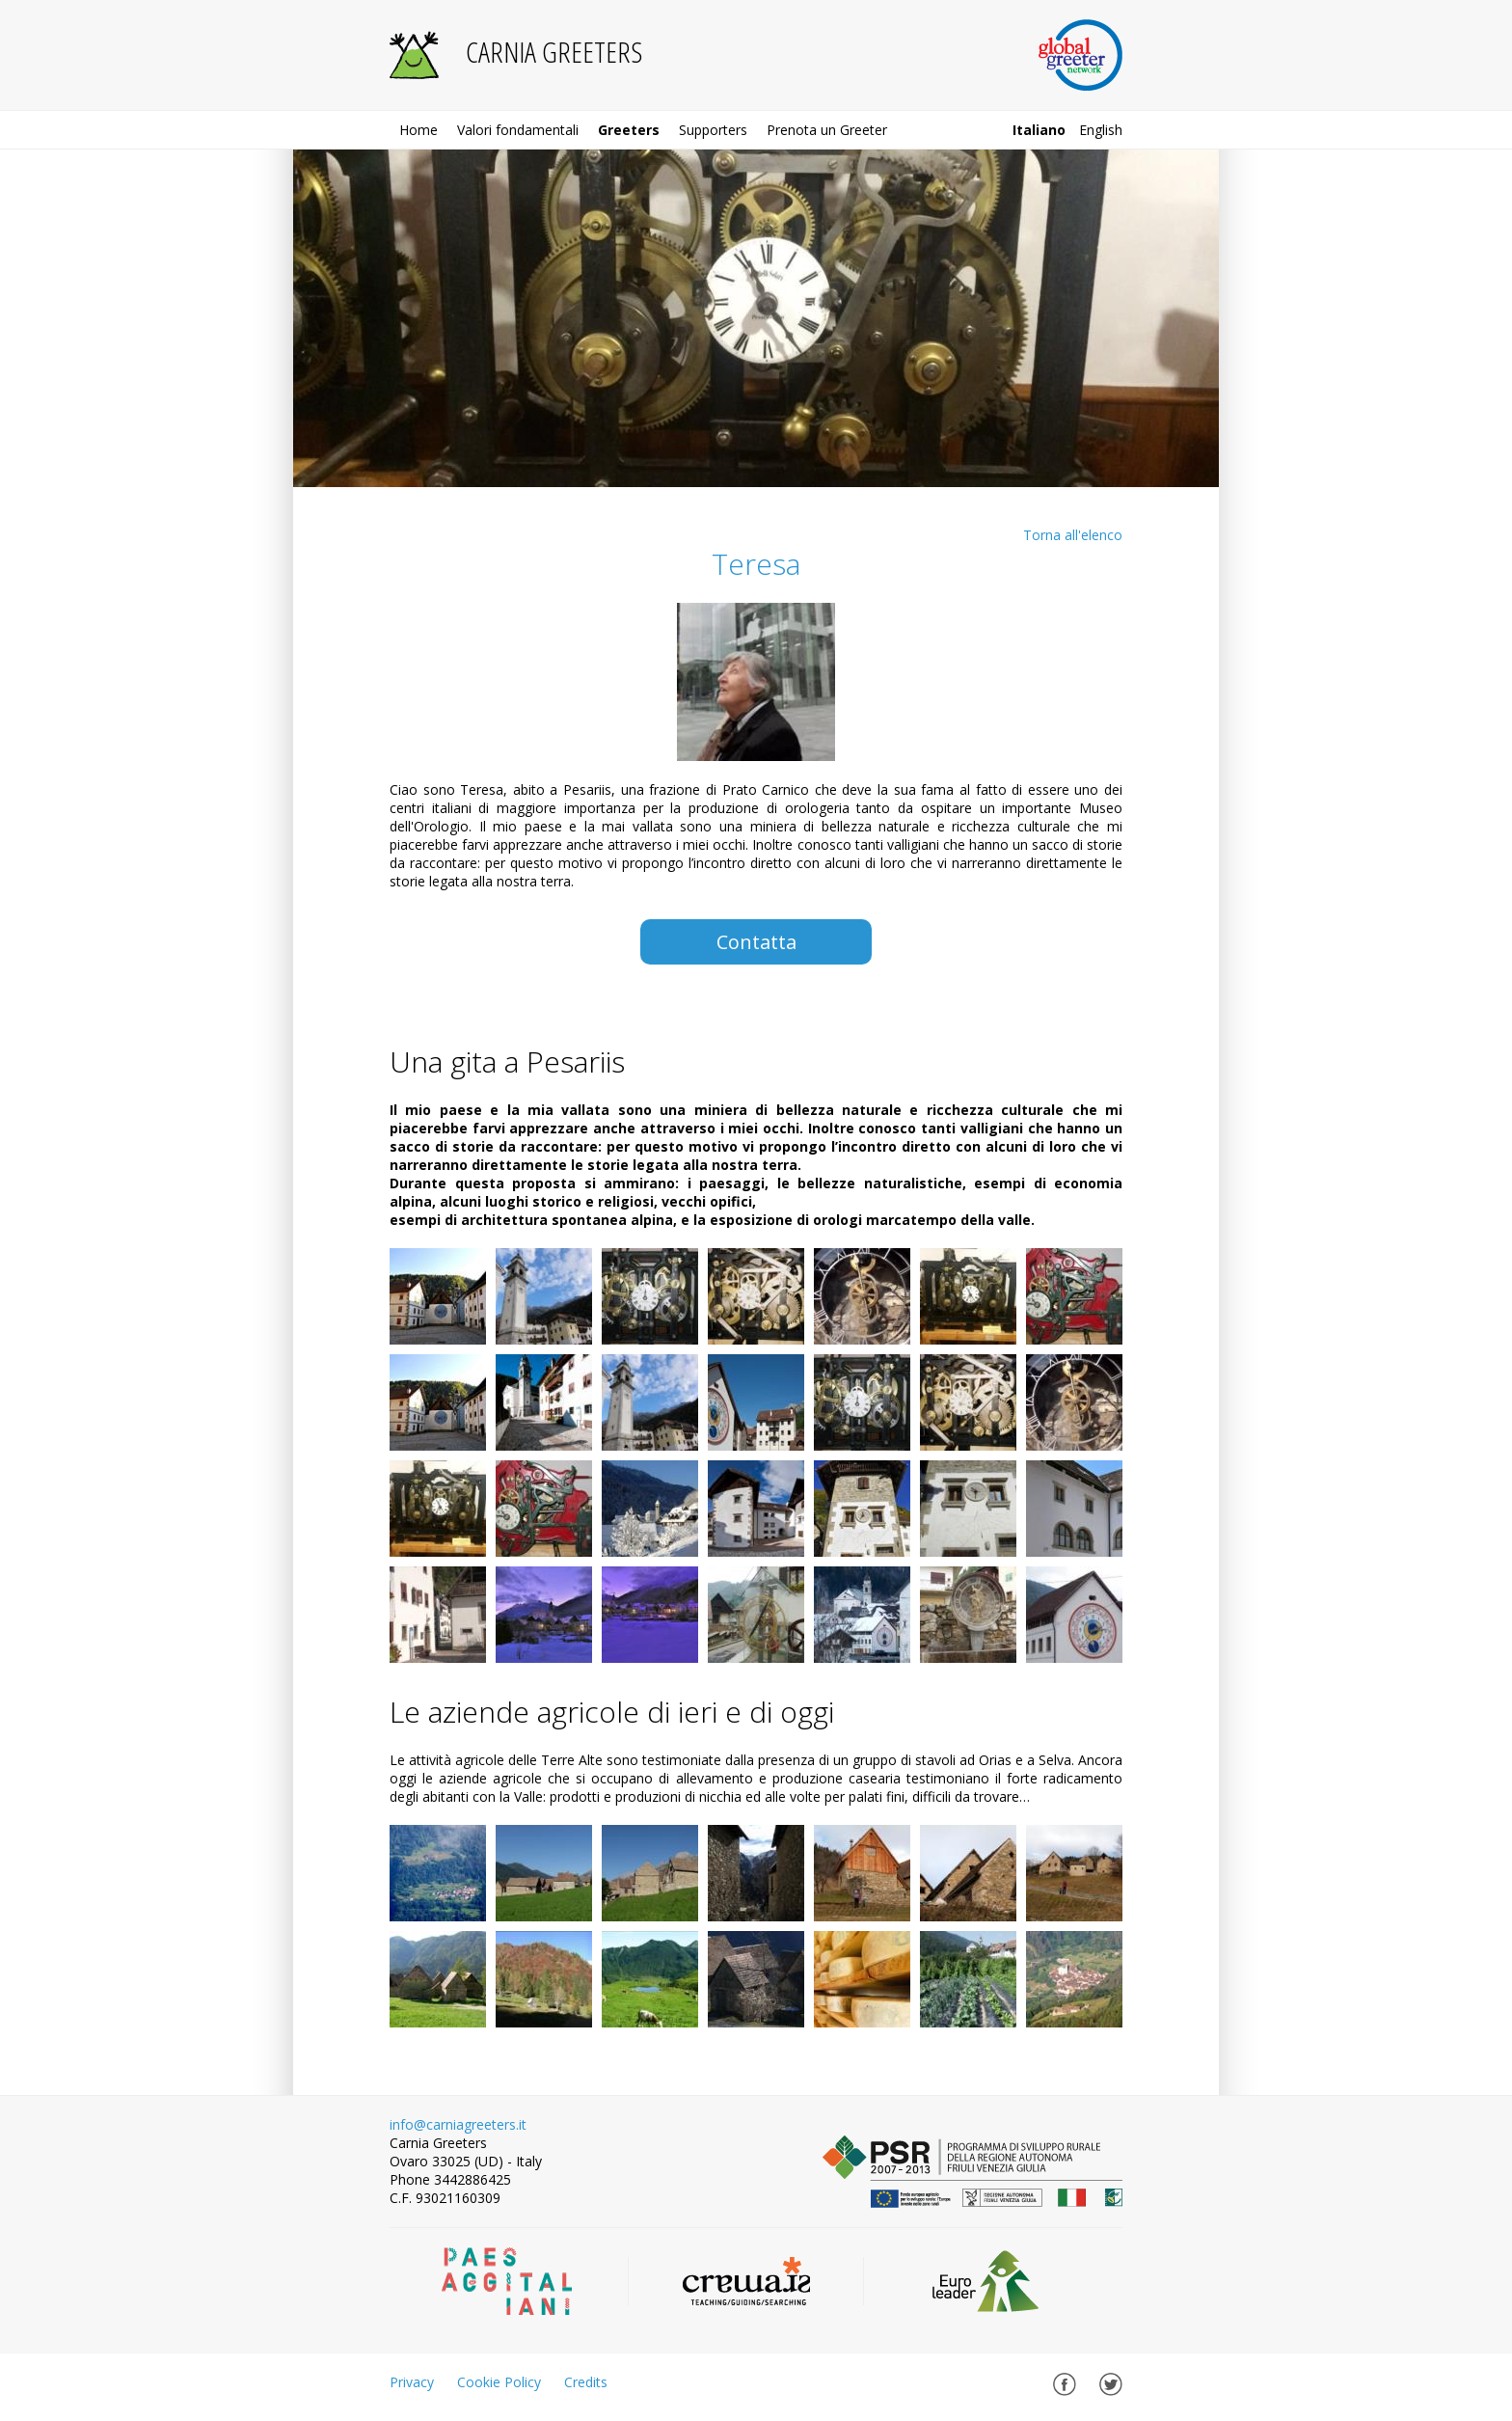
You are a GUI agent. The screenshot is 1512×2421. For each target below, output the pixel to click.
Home (418, 130)
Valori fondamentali (518, 130)
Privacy (412, 2382)
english (1100, 130)
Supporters (713, 130)
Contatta (756, 942)
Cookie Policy (499, 2382)
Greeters (629, 130)
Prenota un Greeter (827, 130)
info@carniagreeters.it (458, 2124)
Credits (586, 2382)
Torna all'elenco (1072, 535)
